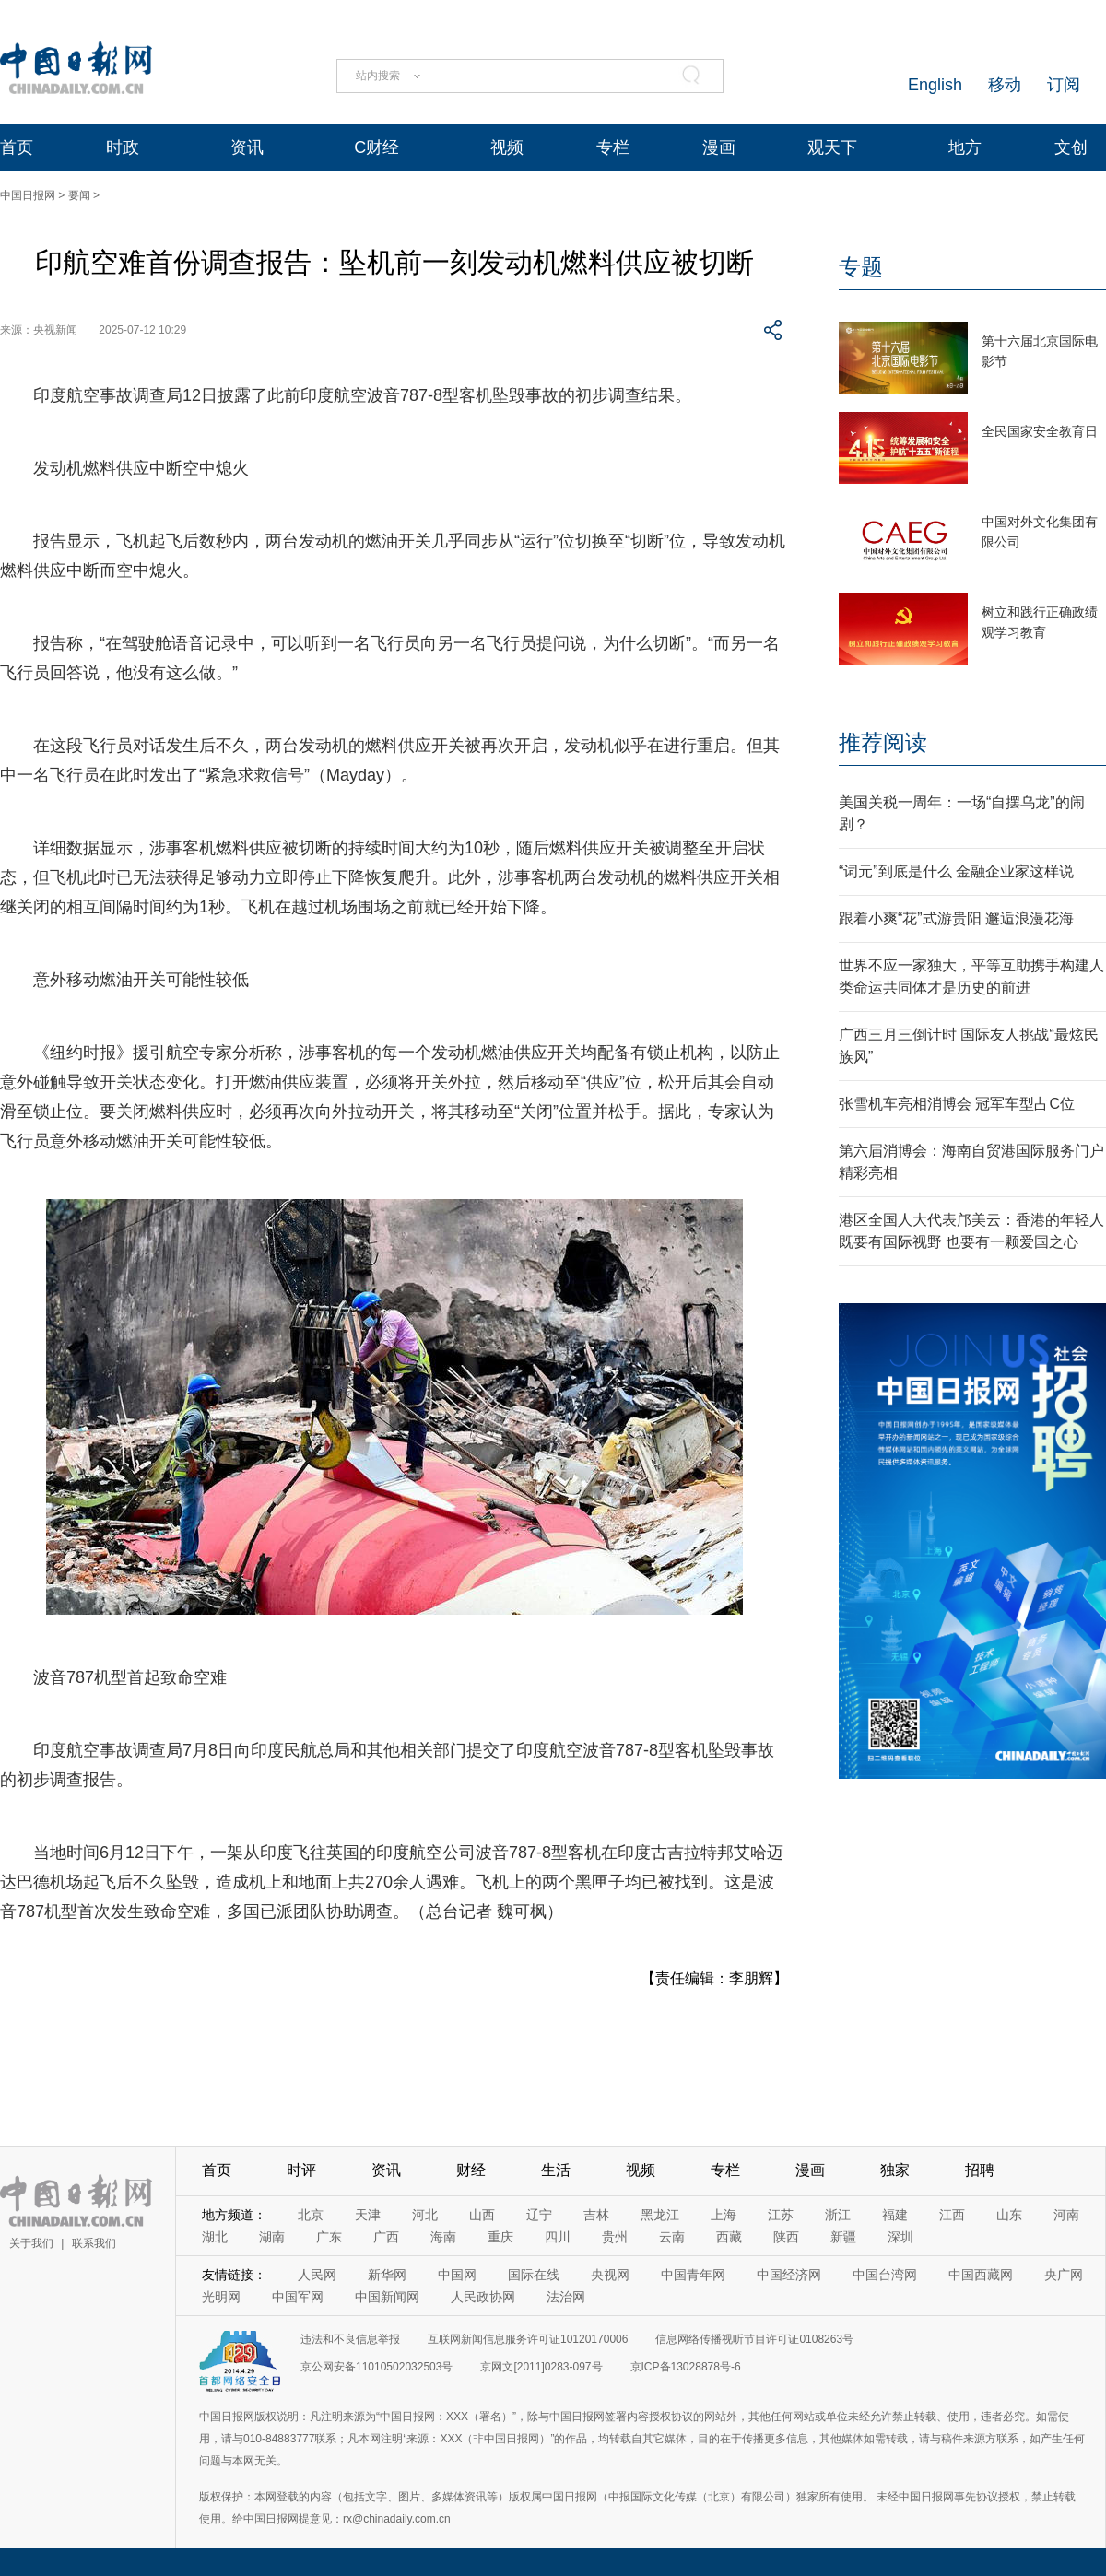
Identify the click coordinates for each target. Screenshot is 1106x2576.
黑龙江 (660, 2214)
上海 (723, 2214)
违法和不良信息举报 (350, 2339)
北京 (311, 2214)
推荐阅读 (883, 742)
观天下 (832, 147)
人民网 (317, 2274)
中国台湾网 (885, 2274)
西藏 (729, 2236)
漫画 (718, 147)
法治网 (566, 2296)
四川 (558, 2236)
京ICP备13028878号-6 (685, 2366)
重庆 (500, 2236)
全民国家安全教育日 (1040, 431)
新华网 (387, 2274)
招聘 (979, 2170)
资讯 (247, 147)
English (935, 85)
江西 (952, 2214)
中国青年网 (693, 2274)
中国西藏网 (980, 2274)
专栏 (612, 147)
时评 (301, 2170)
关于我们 (31, 2243)
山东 (1009, 2214)
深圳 (900, 2236)
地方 (965, 147)
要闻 (79, 195)
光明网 (221, 2296)
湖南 (272, 2236)
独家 (895, 2170)
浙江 (838, 2214)
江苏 (781, 2214)
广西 (386, 2236)
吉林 (596, 2214)
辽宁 (539, 2214)
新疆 (843, 2236)
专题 (861, 266)
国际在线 (533, 2274)
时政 (122, 147)
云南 (672, 2236)
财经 (471, 2170)
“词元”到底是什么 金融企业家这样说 (956, 871)
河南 (1066, 2214)
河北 (425, 2214)
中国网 (457, 2274)
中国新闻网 (387, 2296)
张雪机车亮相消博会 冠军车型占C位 (957, 1104)
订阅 (1063, 85)
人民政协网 (483, 2296)
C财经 (376, 147)
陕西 (786, 2236)
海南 (443, 2236)
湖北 (215, 2236)
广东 (329, 2236)
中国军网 (298, 2296)
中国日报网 (27, 195)
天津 (368, 2214)
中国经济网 (789, 2274)
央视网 (610, 2274)
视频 (507, 147)
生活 (556, 2170)
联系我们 (94, 2243)
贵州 (615, 2236)
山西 (482, 2214)
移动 (1004, 85)
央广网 (1063, 2274)
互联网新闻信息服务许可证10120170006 (528, 2339)
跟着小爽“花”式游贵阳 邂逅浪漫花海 (956, 918)
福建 (895, 2214)
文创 (1071, 147)
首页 (16, 147)
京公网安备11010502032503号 (376, 2366)
